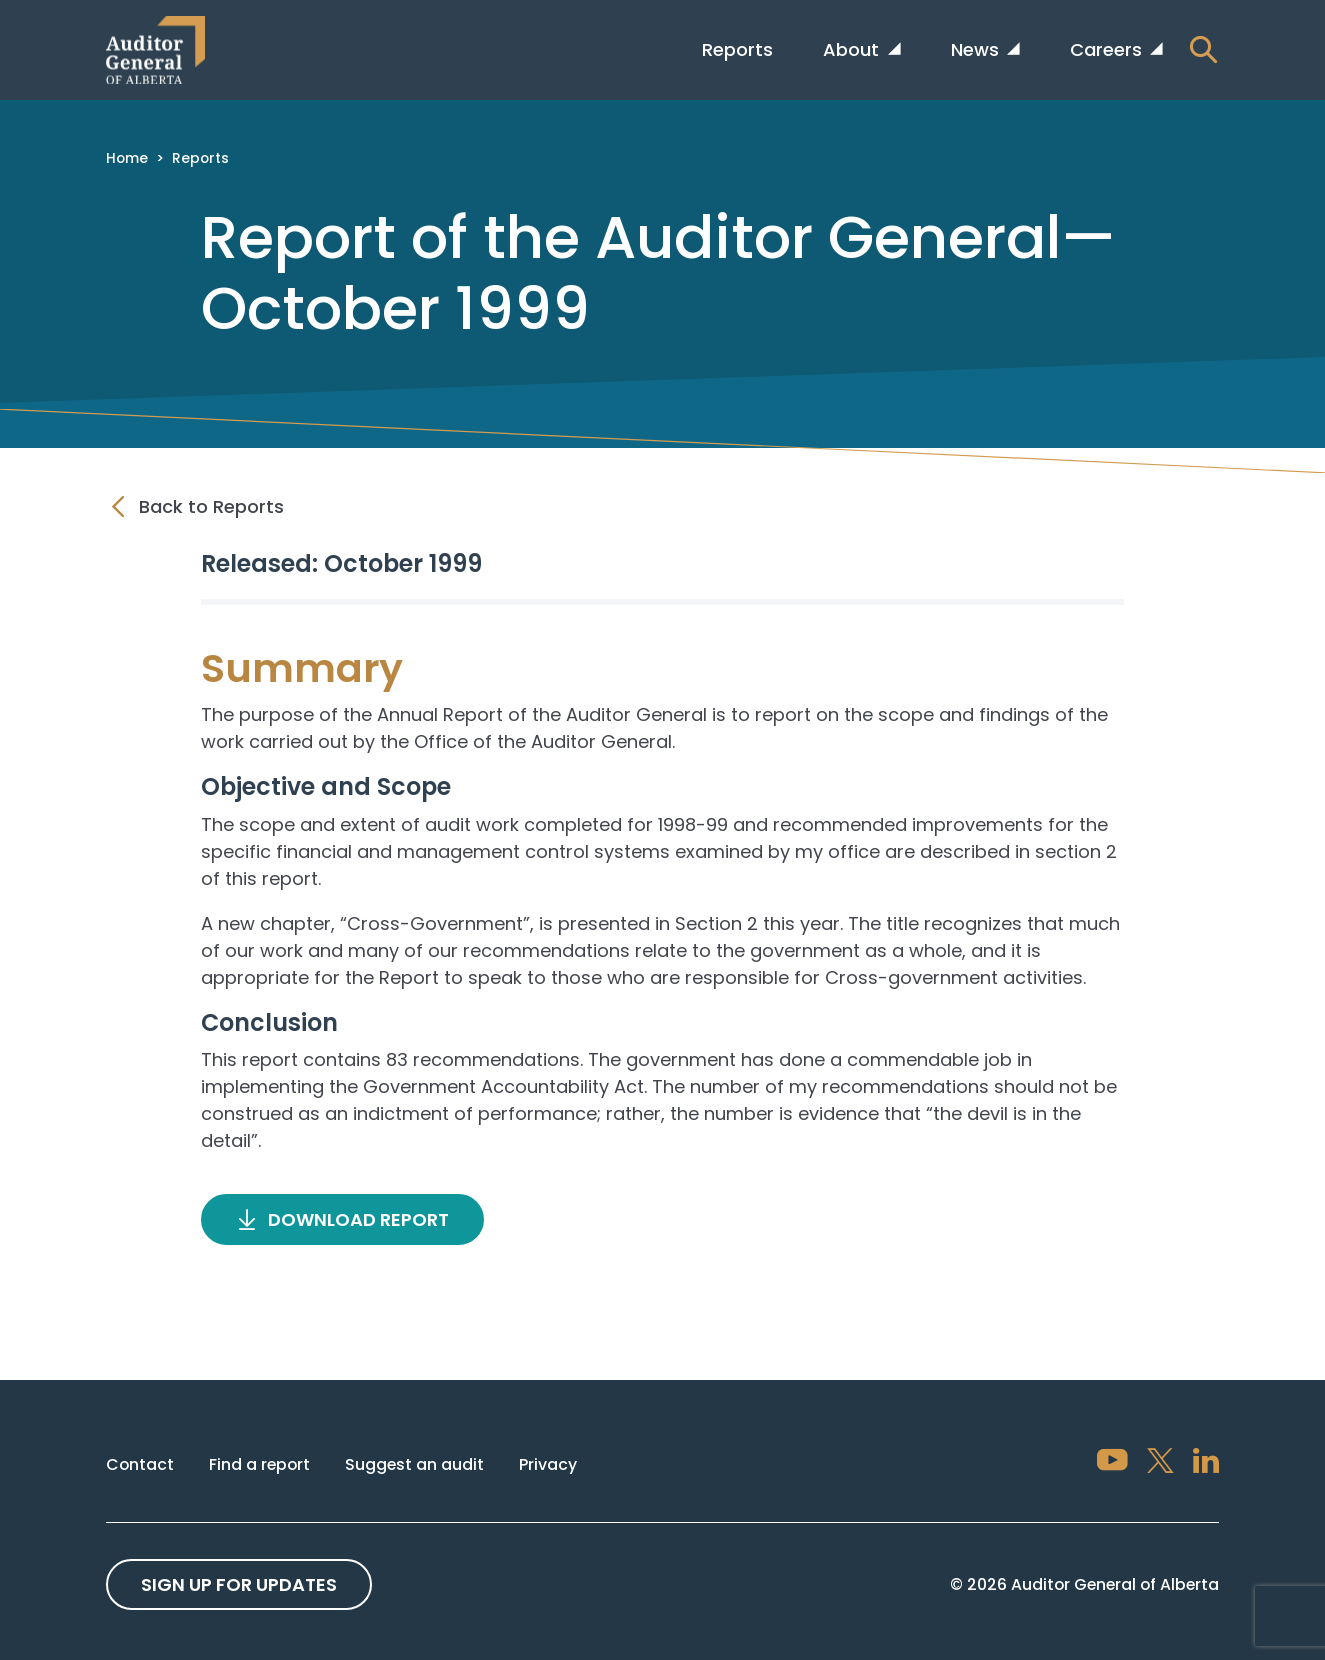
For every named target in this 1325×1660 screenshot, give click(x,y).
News (977, 49)
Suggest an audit (414, 1464)
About (853, 49)
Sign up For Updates (239, 1584)
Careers (1108, 49)
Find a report (259, 1464)
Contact (140, 1464)
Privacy (548, 1464)
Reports (737, 49)
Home (127, 158)
